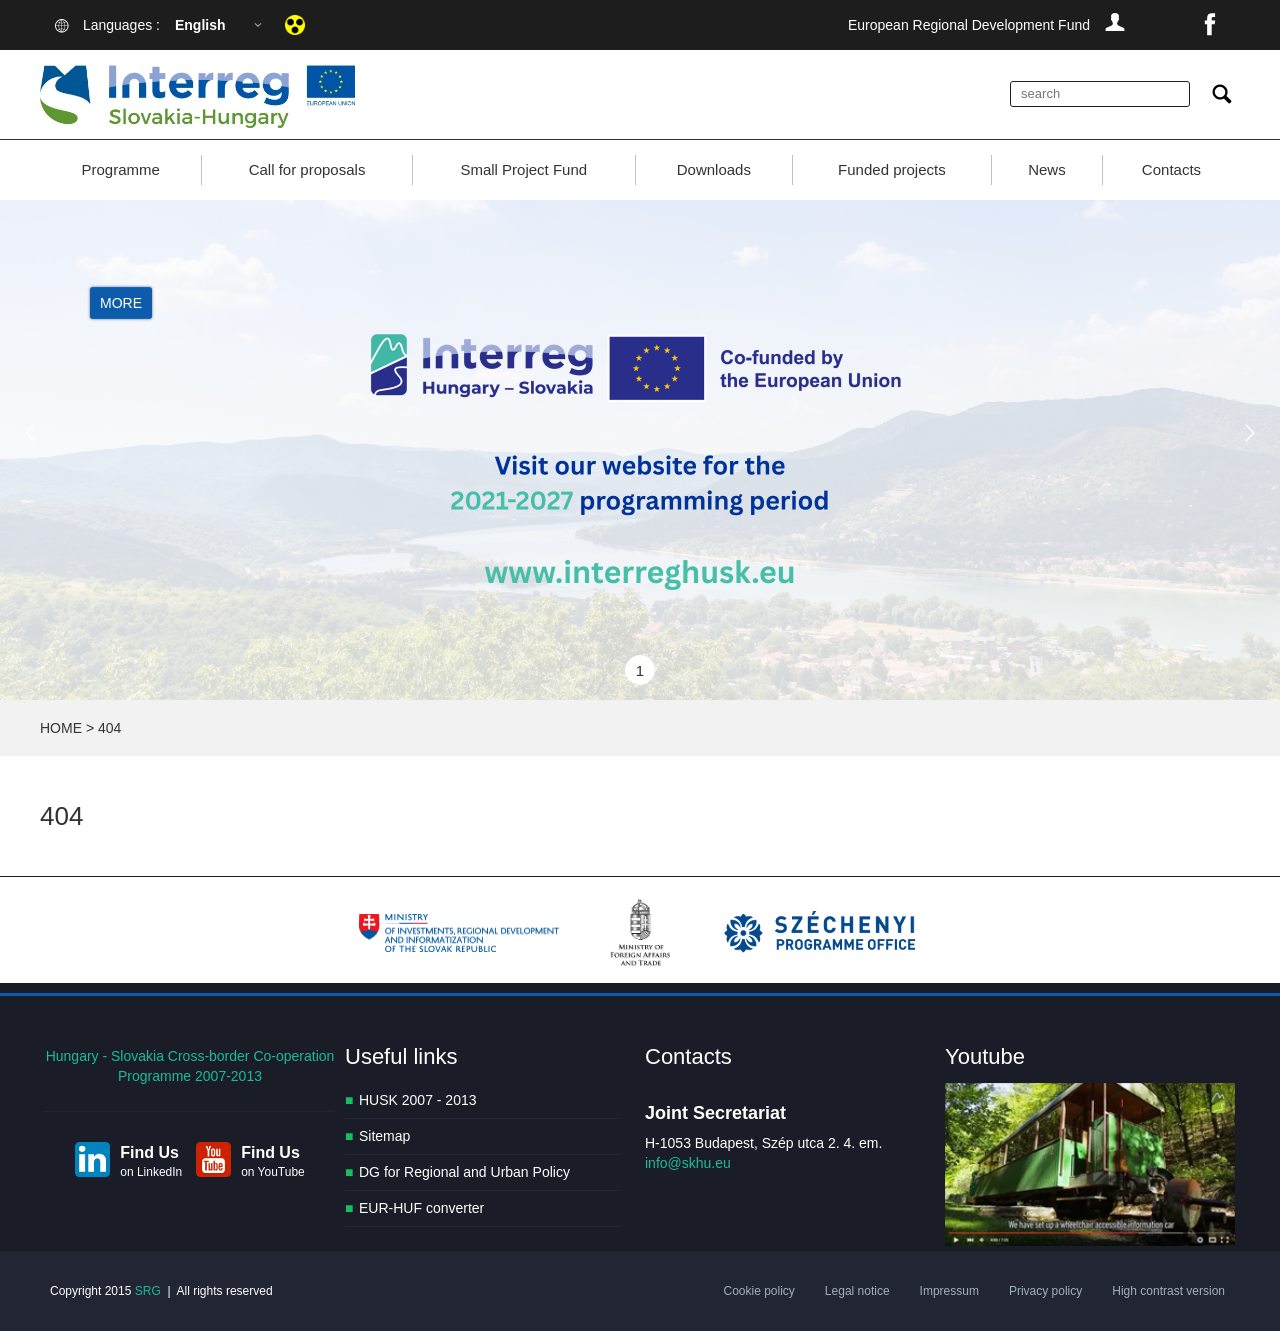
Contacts (1171, 169)
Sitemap (384, 1136)
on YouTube (273, 1172)
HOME (61, 728)
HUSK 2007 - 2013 (418, 1100)
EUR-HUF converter (421, 1208)
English (200, 25)
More (121, 303)
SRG (148, 1291)
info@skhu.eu (688, 1163)
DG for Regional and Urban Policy (464, 1172)
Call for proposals (307, 169)
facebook (1210, 25)
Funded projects (892, 169)
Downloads (714, 169)
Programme (120, 169)
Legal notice (857, 1291)
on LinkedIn (151, 1172)
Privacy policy (1045, 1291)
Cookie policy (758, 1291)
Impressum (949, 1291)
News (1047, 169)
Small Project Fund (523, 169)
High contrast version (1168, 1291)
